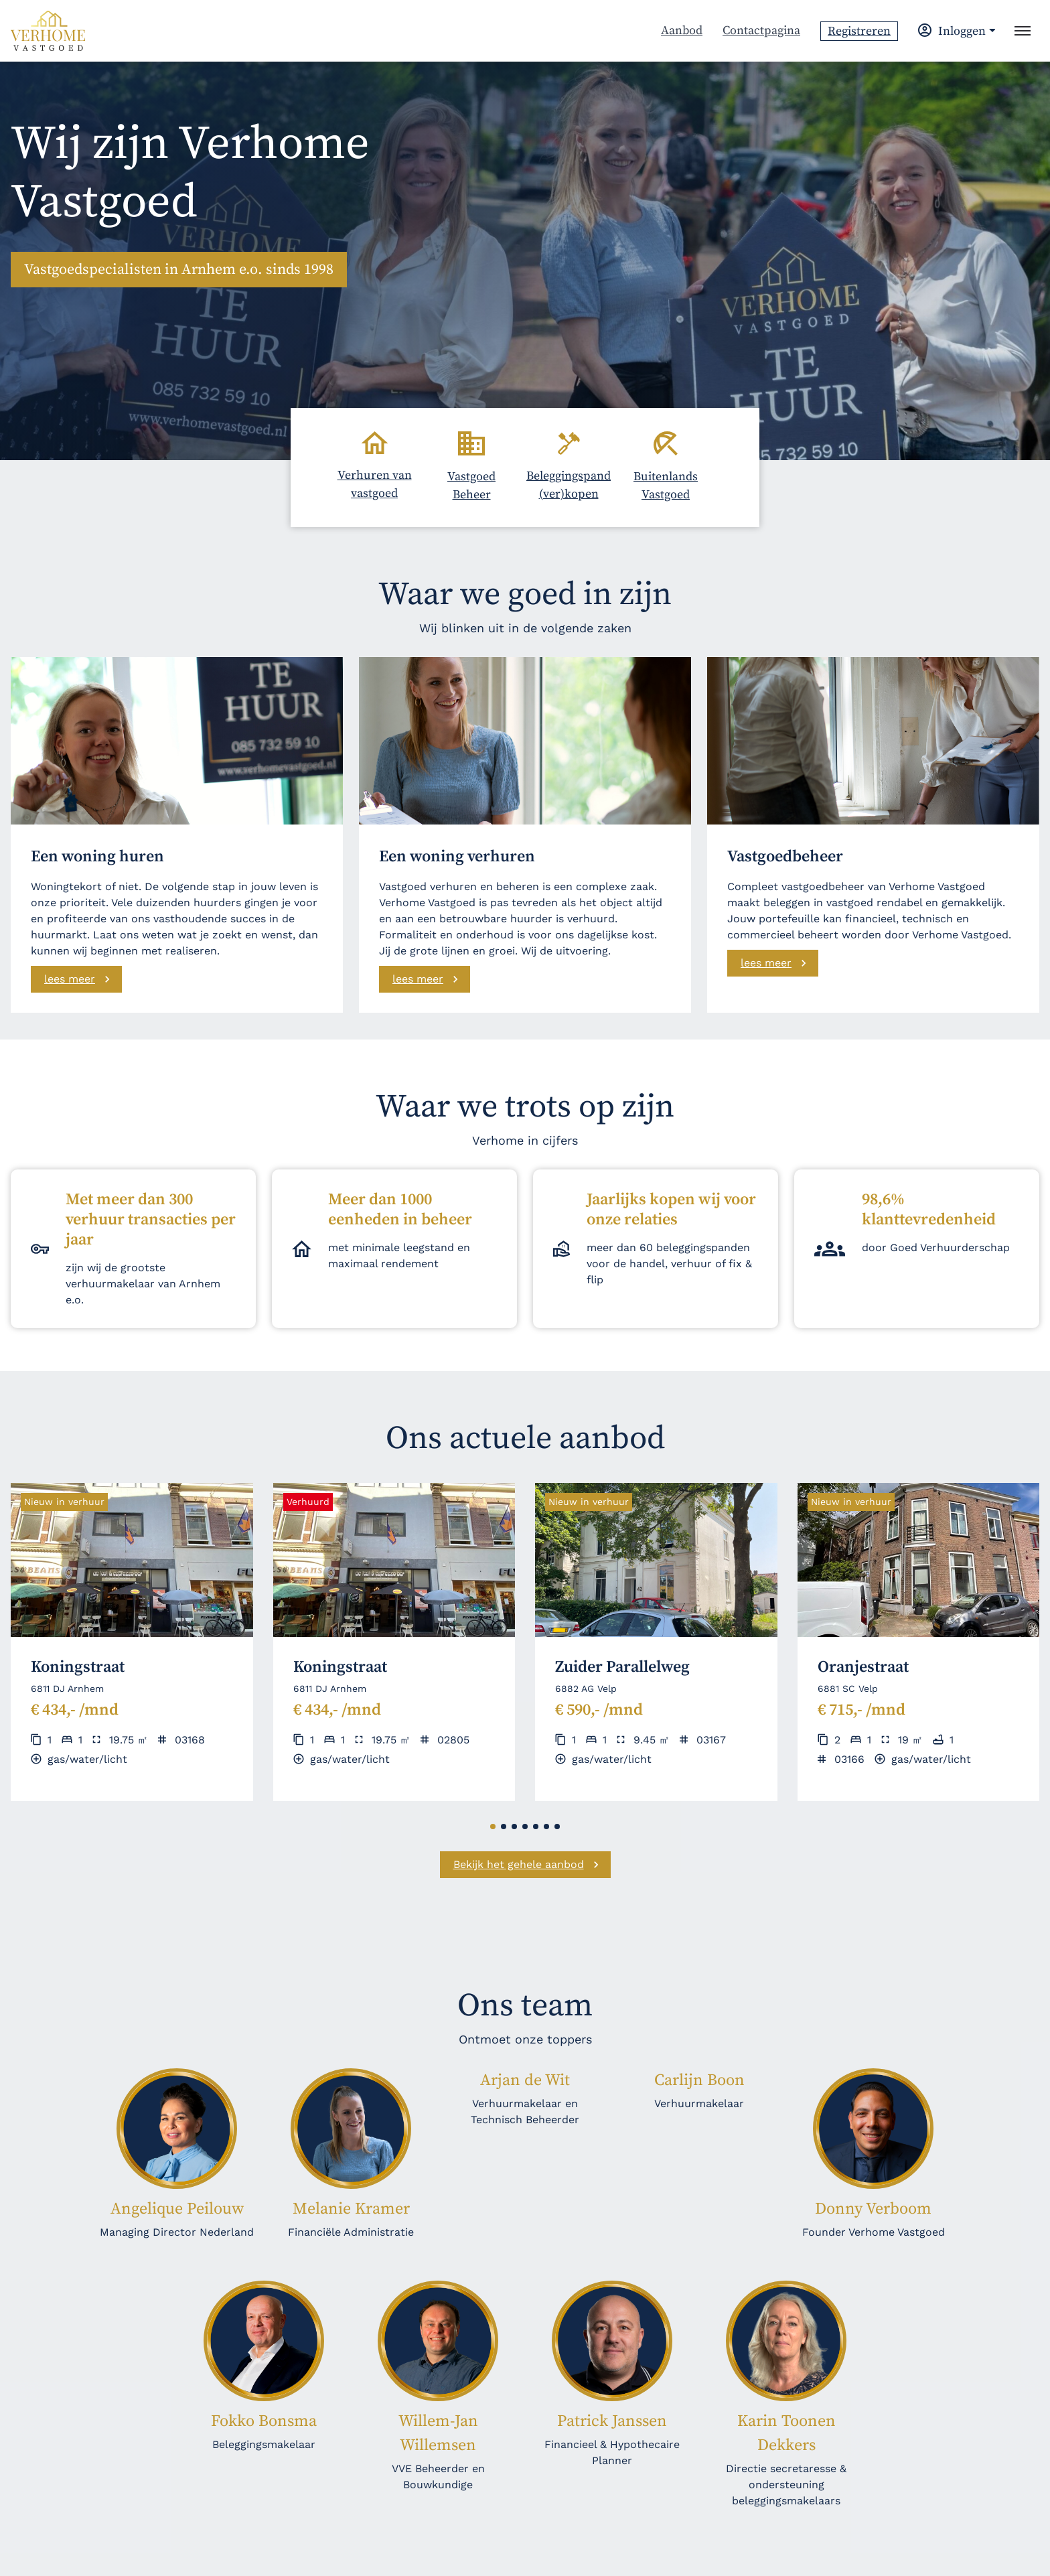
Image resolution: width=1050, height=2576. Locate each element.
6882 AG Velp (586, 1688)
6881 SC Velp (848, 1688)
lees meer (69, 979)
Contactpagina (761, 30)
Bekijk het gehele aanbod (518, 1864)
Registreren (859, 31)
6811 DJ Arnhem (67, 1688)
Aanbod (681, 30)
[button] (493, 1826)
